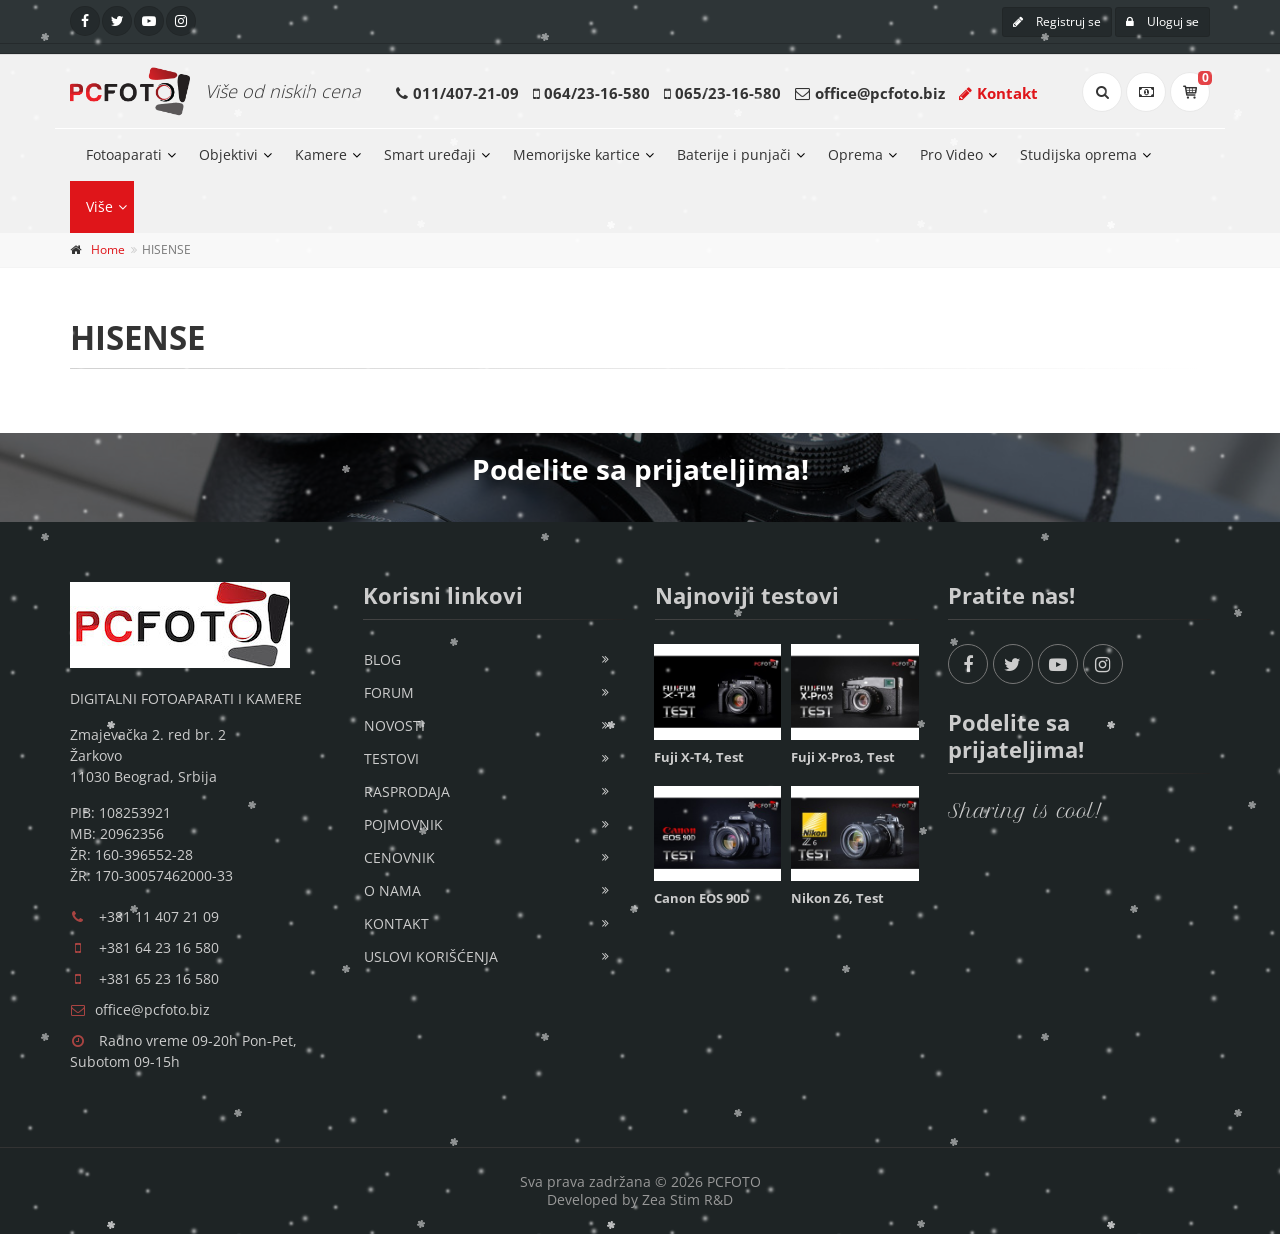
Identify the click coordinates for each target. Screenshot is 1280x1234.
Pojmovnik (403, 824)
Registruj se (1057, 21)
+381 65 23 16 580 (159, 978)
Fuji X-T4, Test (699, 757)
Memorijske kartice (576, 154)
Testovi (391, 758)
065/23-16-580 (728, 93)
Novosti (394, 725)
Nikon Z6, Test (837, 898)
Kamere (321, 154)
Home (108, 249)
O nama (392, 890)
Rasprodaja (407, 791)
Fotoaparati (124, 154)
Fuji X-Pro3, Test (843, 757)
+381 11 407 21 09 (159, 916)
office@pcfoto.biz (880, 93)
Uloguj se (1162, 21)
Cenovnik (399, 857)
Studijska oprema (1078, 154)
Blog (382, 659)
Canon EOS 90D (702, 898)
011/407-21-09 (466, 93)
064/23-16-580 (597, 93)
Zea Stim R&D (687, 1199)
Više (99, 206)
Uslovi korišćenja (431, 956)
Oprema (855, 154)
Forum (389, 692)
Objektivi (228, 154)
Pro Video (951, 154)
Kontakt (998, 93)
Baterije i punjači (734, 154)
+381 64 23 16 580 (159, 947)
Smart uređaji (430, 154)
